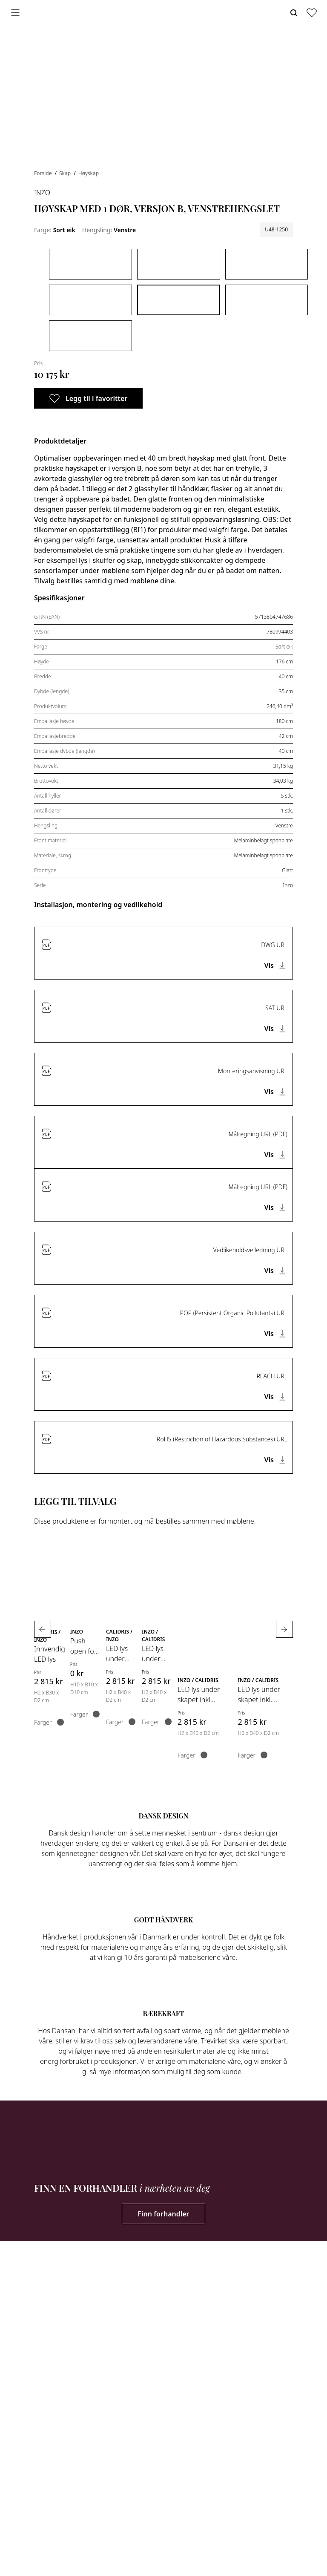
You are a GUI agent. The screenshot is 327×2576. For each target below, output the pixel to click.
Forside (43, 173)
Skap (65, 173)
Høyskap (88, 173)
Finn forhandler (163, 2214)
